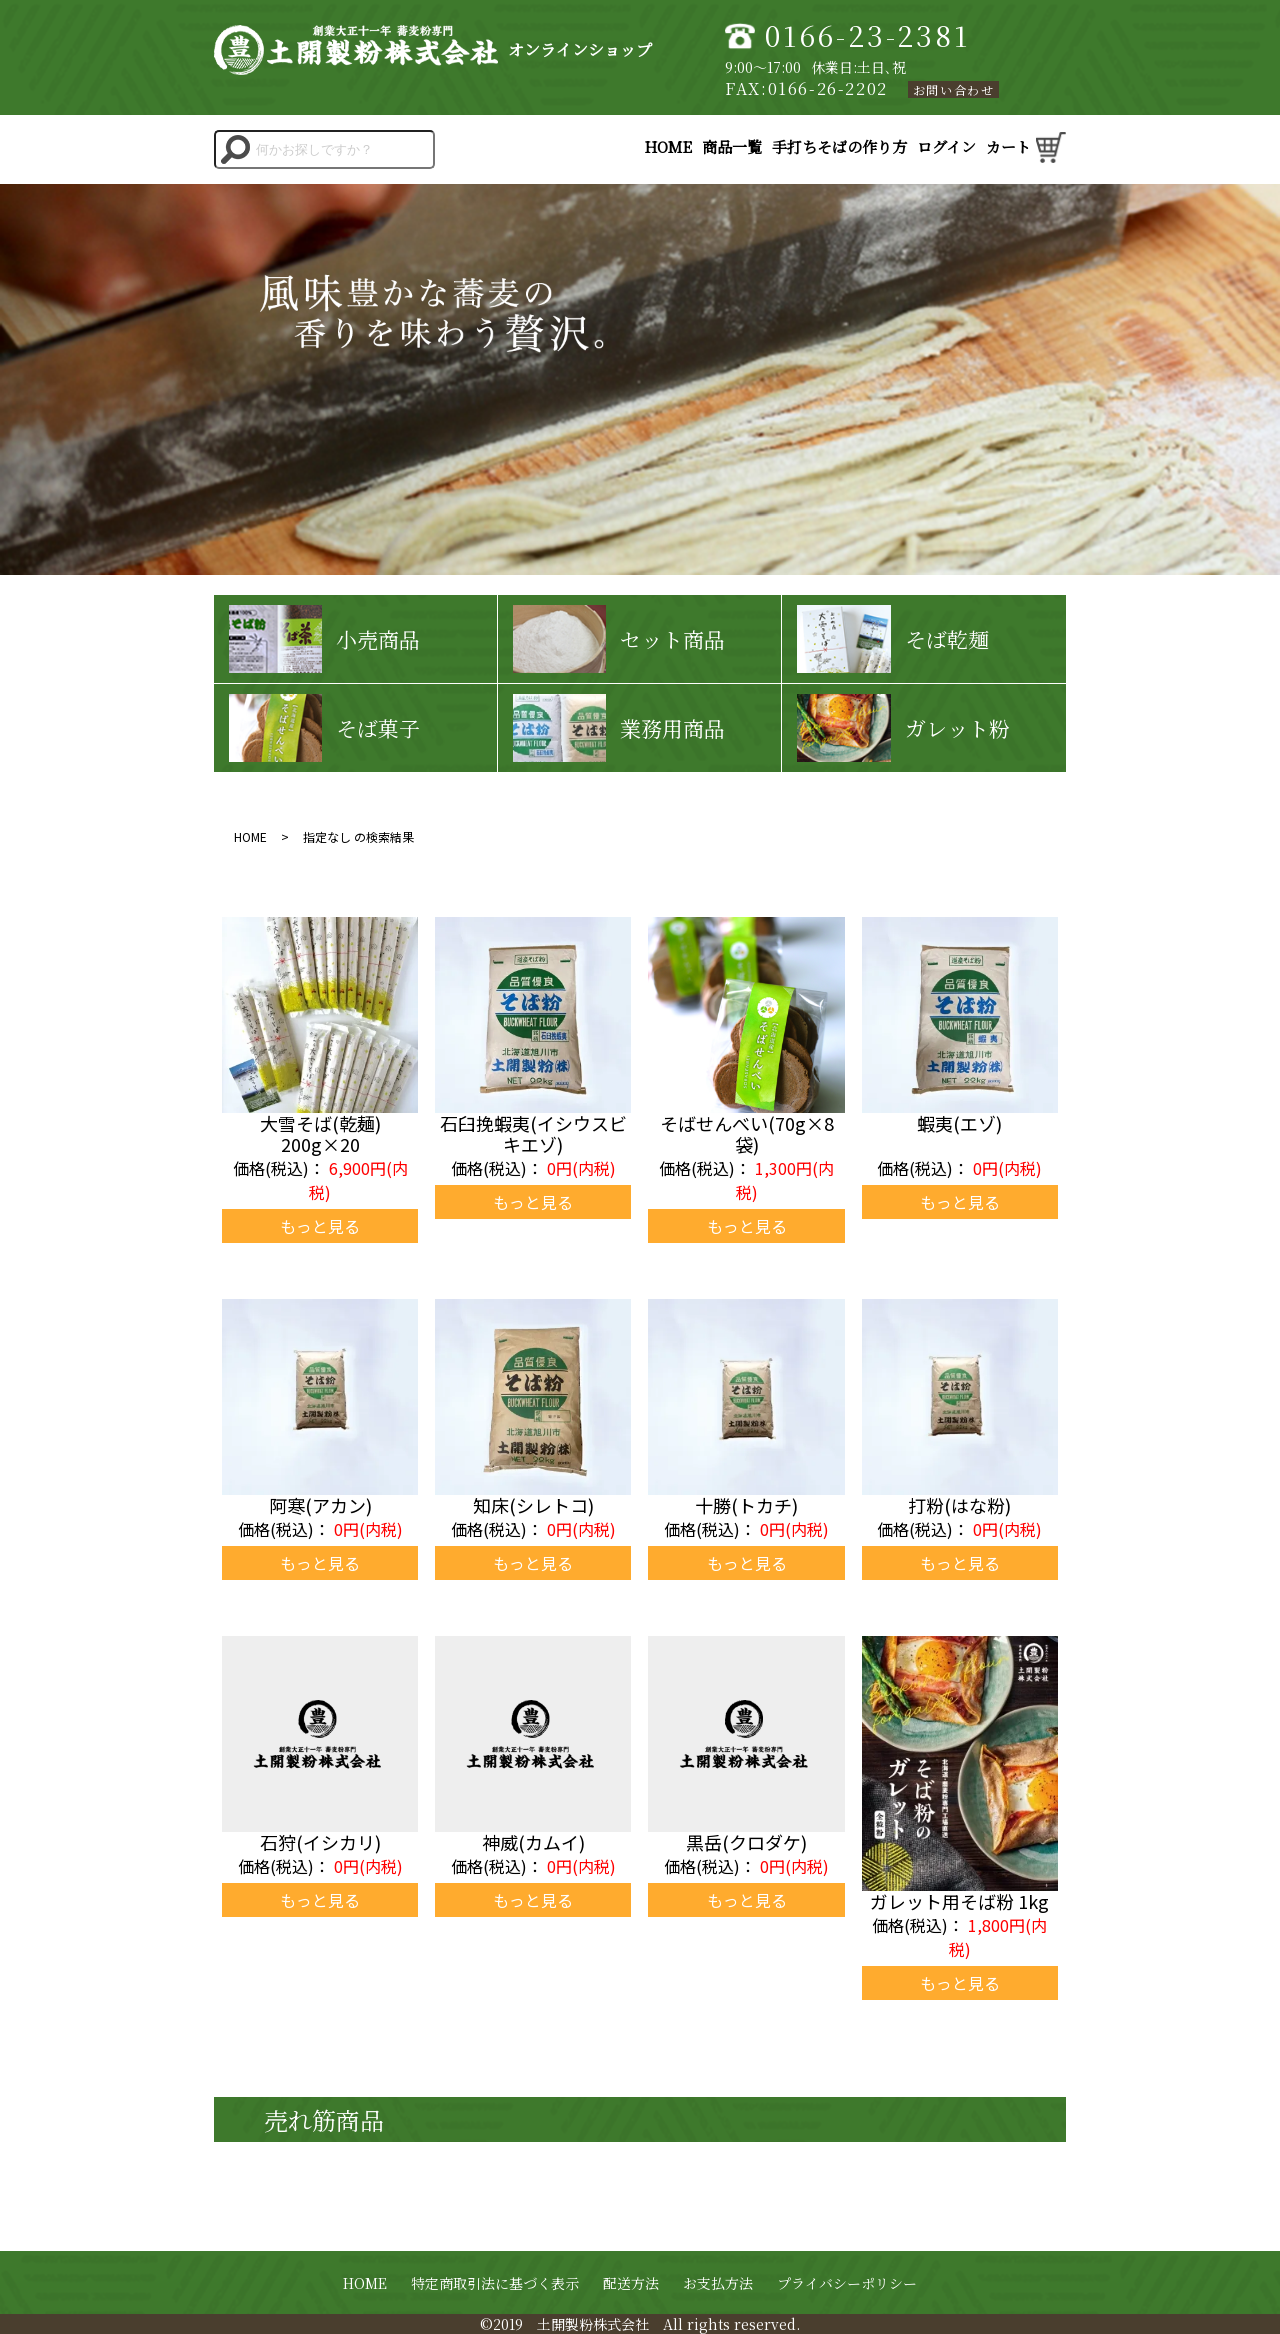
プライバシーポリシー (847, 2283)
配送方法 (631, 2283)
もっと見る (320, 1226)
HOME (365, 2283)
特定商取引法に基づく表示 (495, 2283)
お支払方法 (718, 2283)
